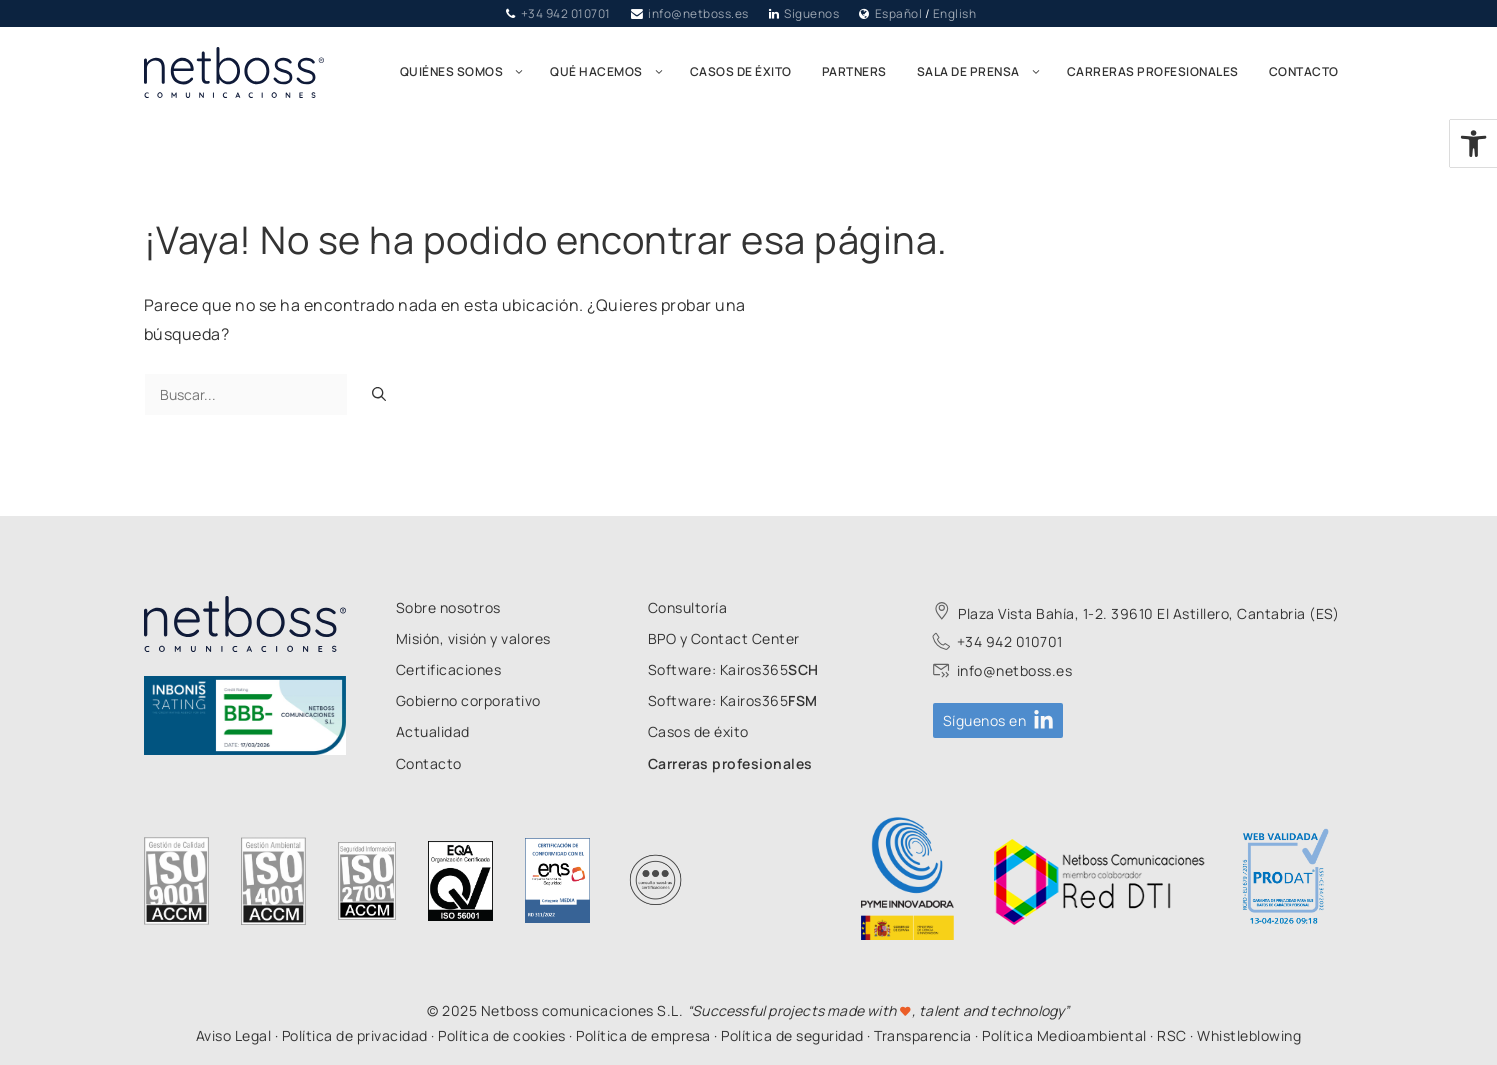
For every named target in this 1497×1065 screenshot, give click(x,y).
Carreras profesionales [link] (1153, 71)
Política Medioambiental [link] (1064, 1035)
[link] (1473, 143)
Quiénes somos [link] (468, 72)
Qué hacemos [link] (612, 72)
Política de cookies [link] (502, 1035)
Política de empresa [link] (643, 1035)
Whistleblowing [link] (1249, 1035)
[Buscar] (379, 394)
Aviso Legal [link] (234, 1035)
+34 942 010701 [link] (566, 13)
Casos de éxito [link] (741, 71)
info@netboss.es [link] (698, 13)
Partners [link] (854, 71)
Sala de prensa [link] (984, 72)
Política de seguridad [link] (792, 1035)
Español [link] (899, 13)
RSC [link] (1172, 1035)
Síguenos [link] (811, 13)
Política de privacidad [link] (355, 1035)
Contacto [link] (1304, 71)
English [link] (955, 13)
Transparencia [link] (923, 1035)
